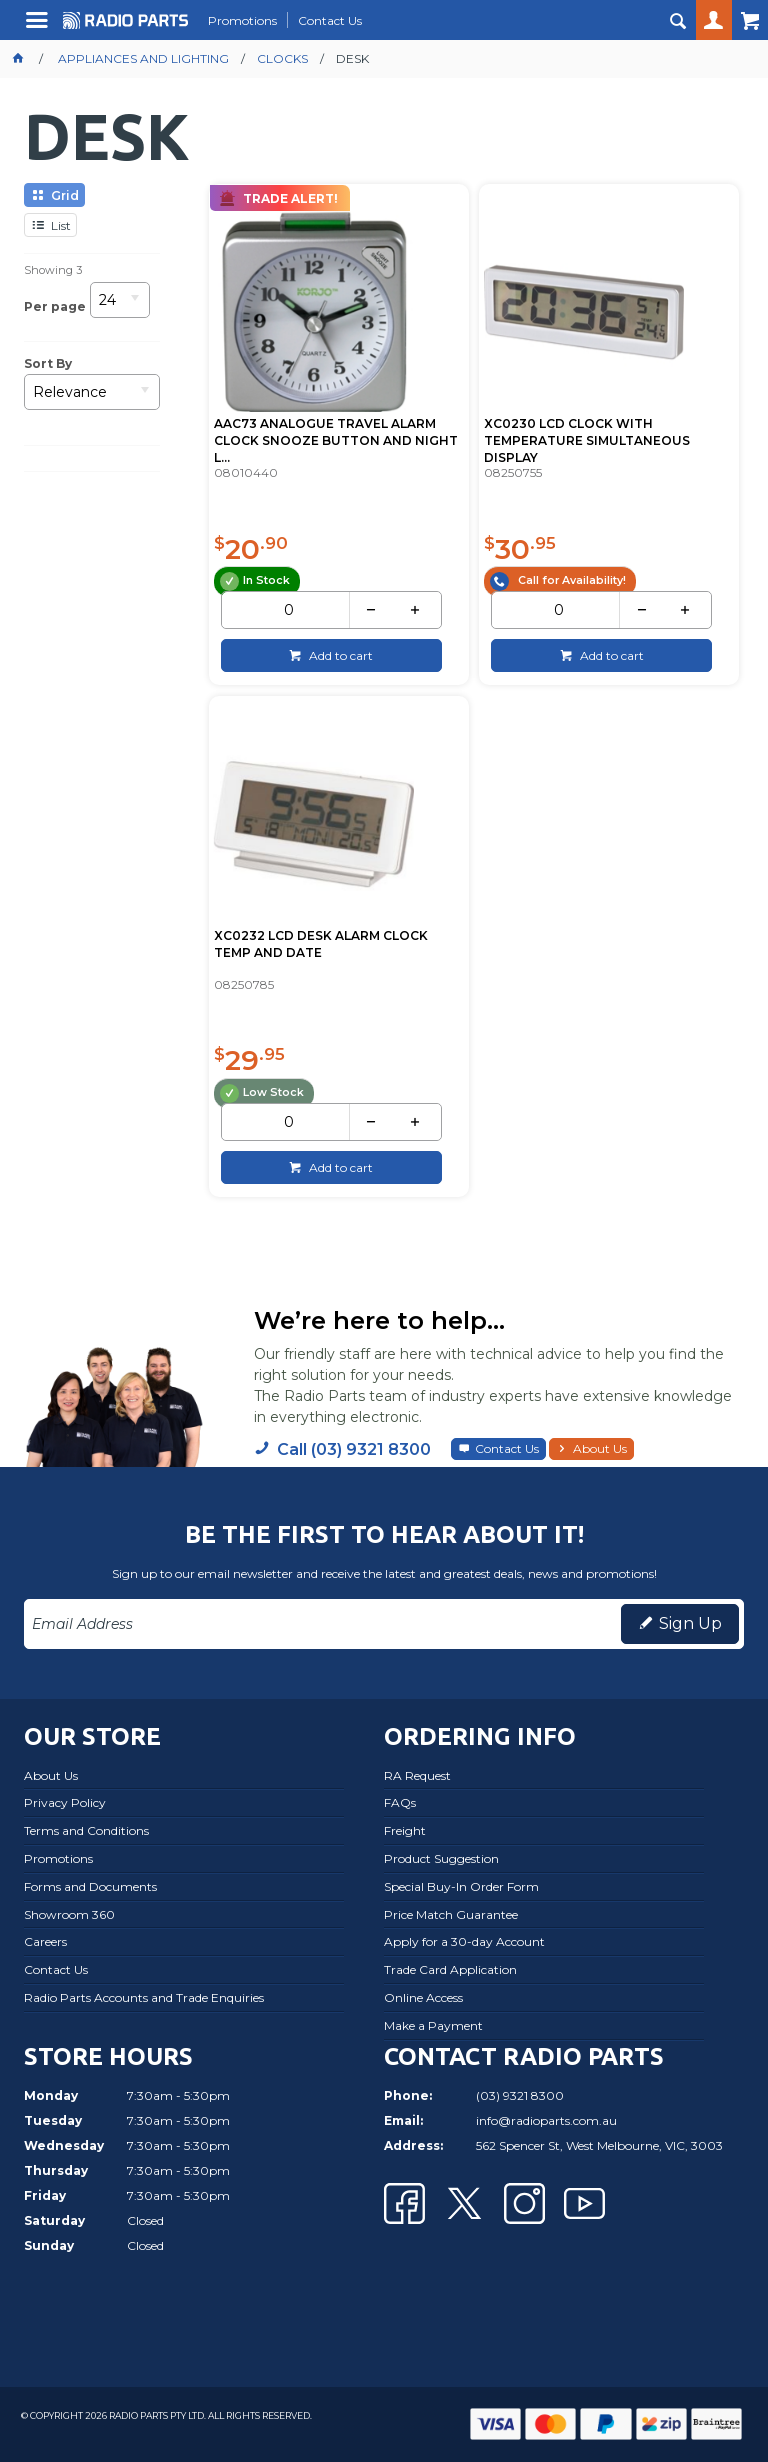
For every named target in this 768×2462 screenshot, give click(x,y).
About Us (600, 1446)
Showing (53, 270)
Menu (39, 27)
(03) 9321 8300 (520, 2092)
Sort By (48, 364)
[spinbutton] (288, 609)
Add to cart (339, 653)
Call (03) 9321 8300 (354, 1447)
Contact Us (507, 1446)
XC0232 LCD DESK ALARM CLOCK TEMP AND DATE (320, 942)
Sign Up (690, 1620)
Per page (55, 306)
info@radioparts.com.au (546, 2117)
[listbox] (120, 306)
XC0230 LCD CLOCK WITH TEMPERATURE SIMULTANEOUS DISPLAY (586, 439)
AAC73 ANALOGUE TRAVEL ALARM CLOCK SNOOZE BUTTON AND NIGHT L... (335, 439)
